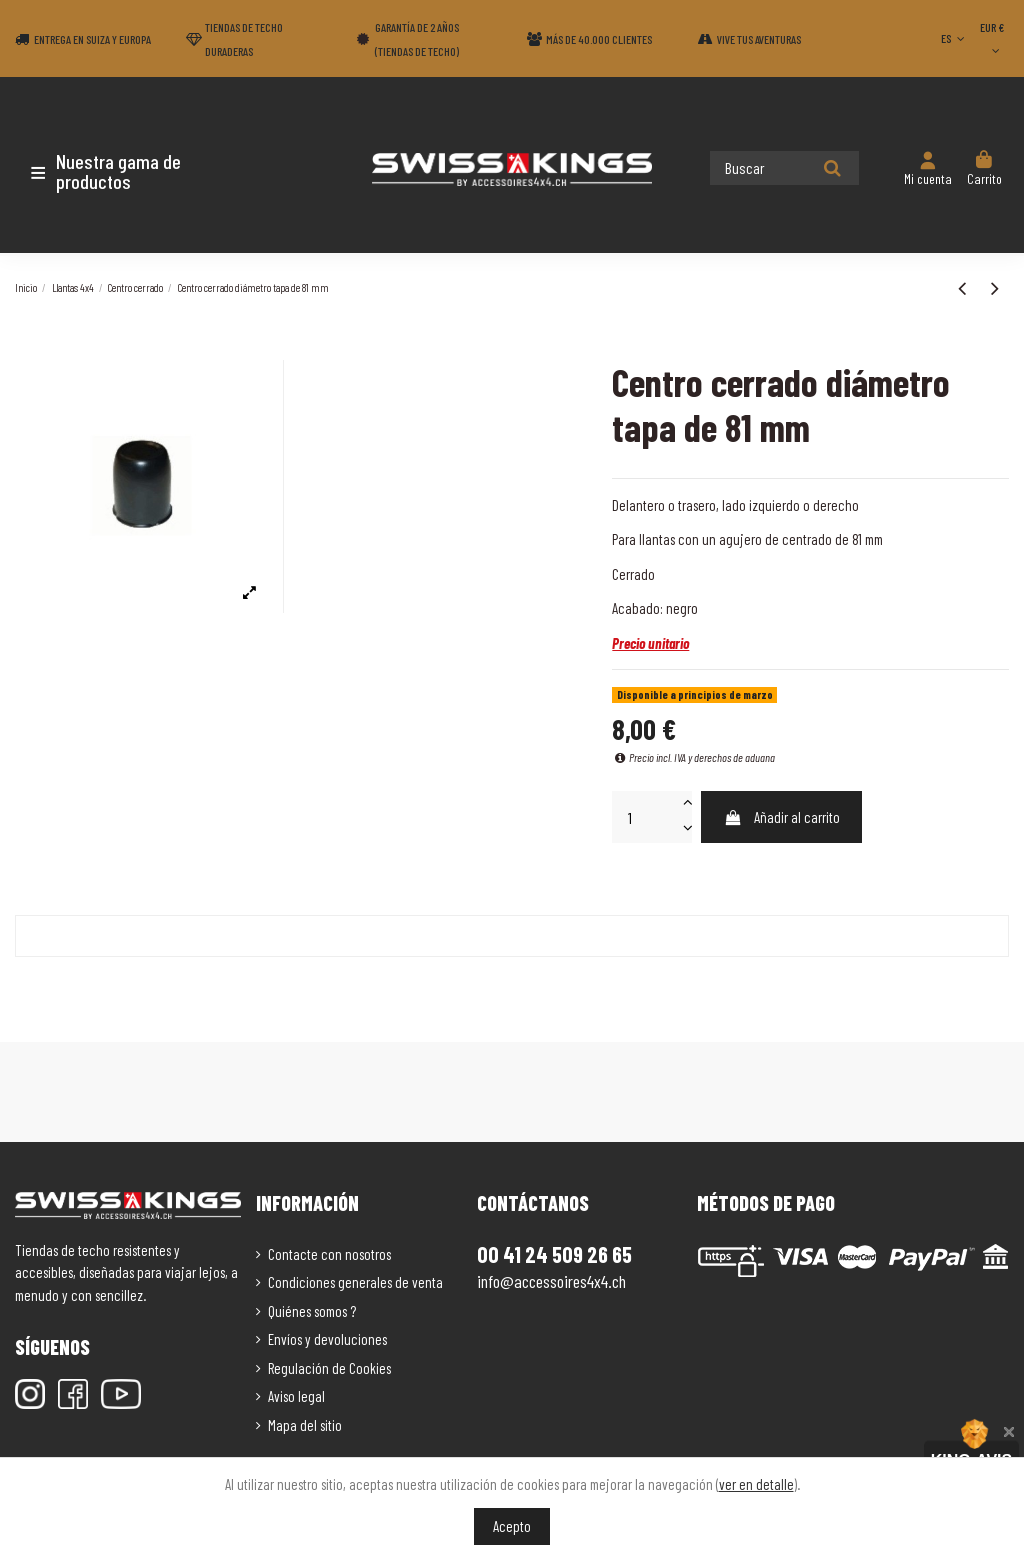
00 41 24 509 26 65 (554, 1254)
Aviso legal (296, 1396)
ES (954, 38)
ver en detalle (756, 1484)
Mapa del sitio (305, 1425)
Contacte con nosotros (329, 1254)
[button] (132, 171)
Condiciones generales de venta (355, 1282)
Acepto (512, 1526)
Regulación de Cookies (329, 1368)
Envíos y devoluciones (327, 1339)
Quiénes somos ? (312, 1311)
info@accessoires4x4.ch (551, 1281)
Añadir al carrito (782, 817)
